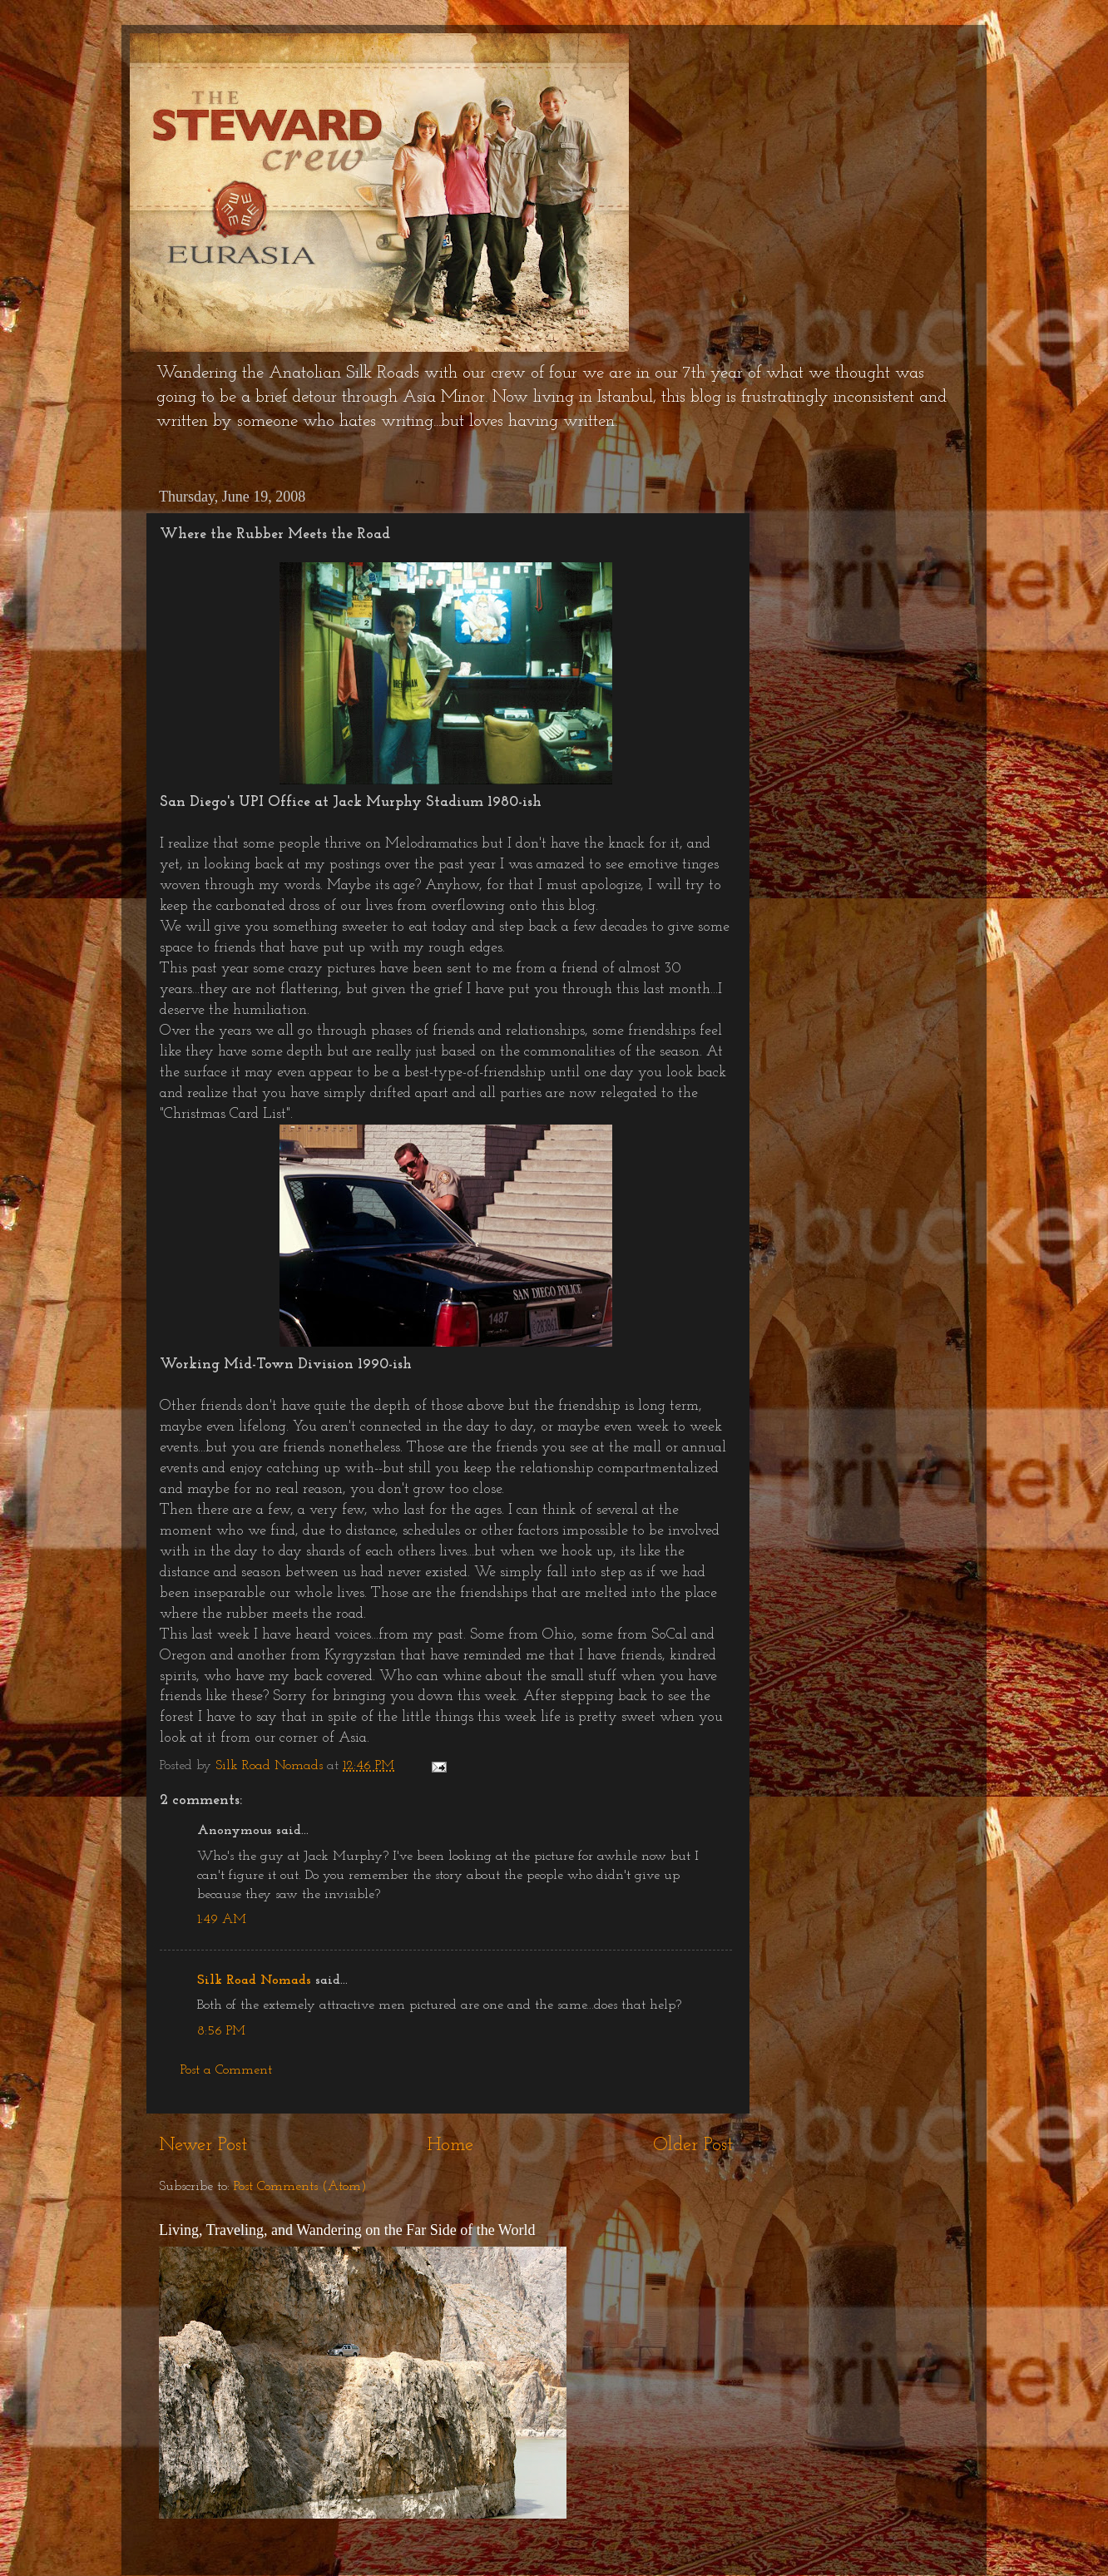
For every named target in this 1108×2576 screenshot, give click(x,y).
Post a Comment (226, 2070)
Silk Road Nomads (254, 1980)
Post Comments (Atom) (300, 2186)
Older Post (693, 2145)
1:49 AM (221, 1919)
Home (450, 2145)
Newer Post (203, 2145)
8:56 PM (221, 2031)
